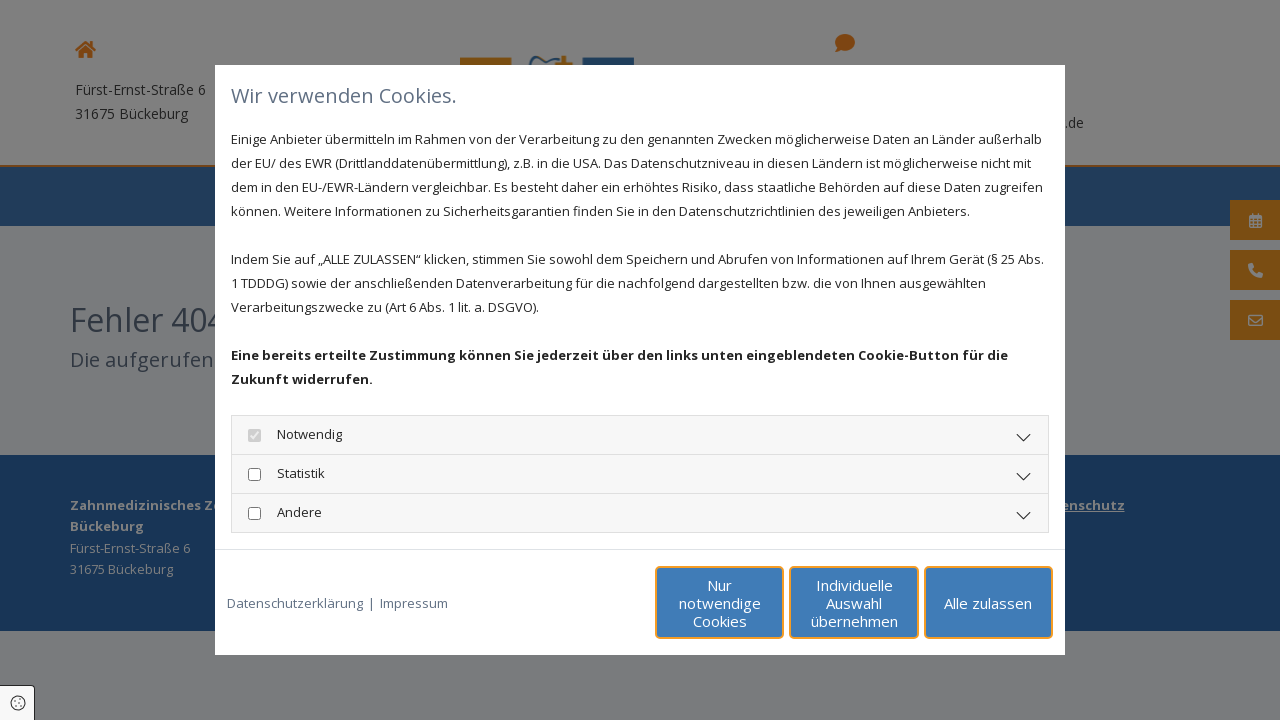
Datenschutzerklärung (295, 603)
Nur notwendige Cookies (580, 603)
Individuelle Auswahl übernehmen (770, 603)
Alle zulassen (961, 603)
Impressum (414, 603)
